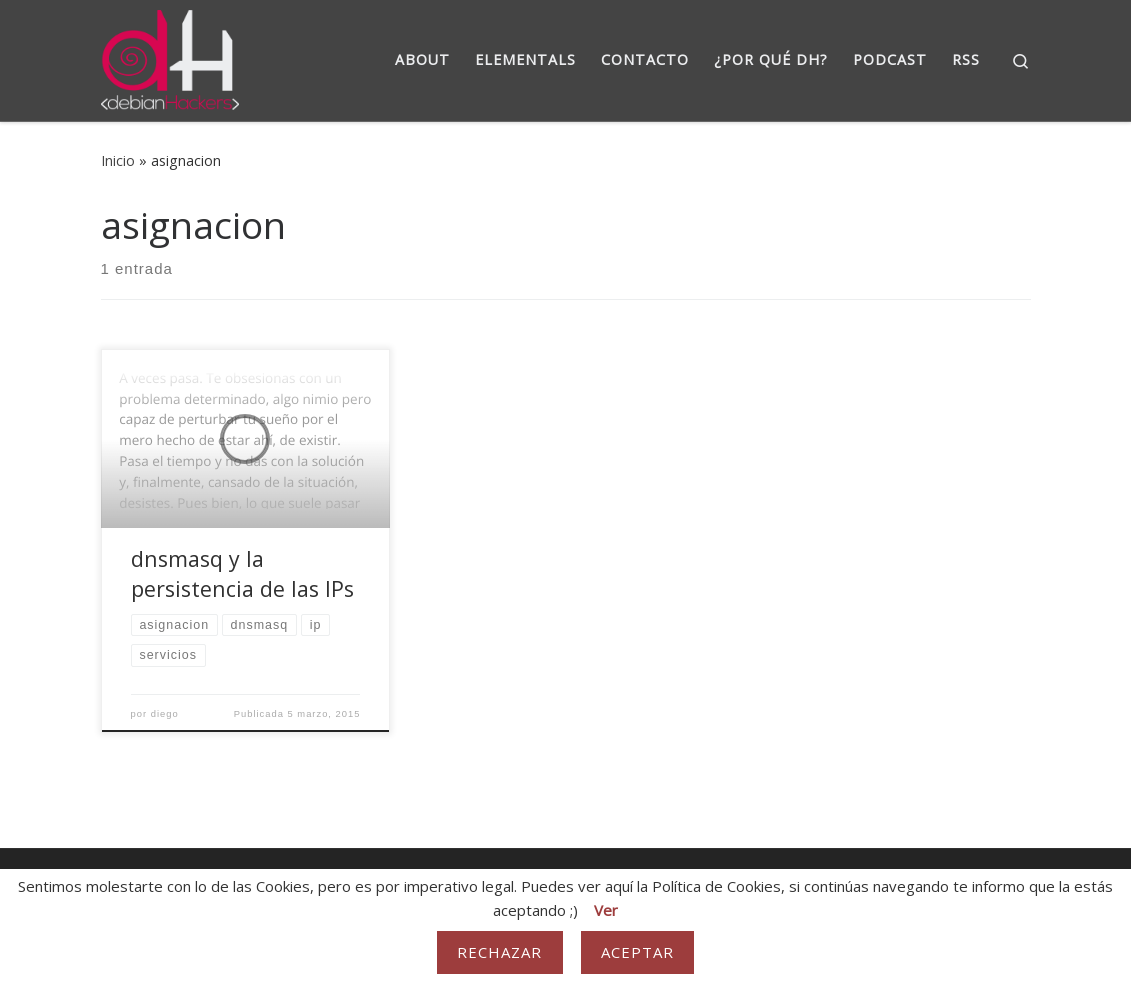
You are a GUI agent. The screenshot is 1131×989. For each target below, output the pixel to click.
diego (165, 714)
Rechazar (500, 952)
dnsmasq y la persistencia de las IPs (242, 573)
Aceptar (638, 952)
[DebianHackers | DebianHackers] (170, 56)
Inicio (118, 160)
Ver (606, 910)
